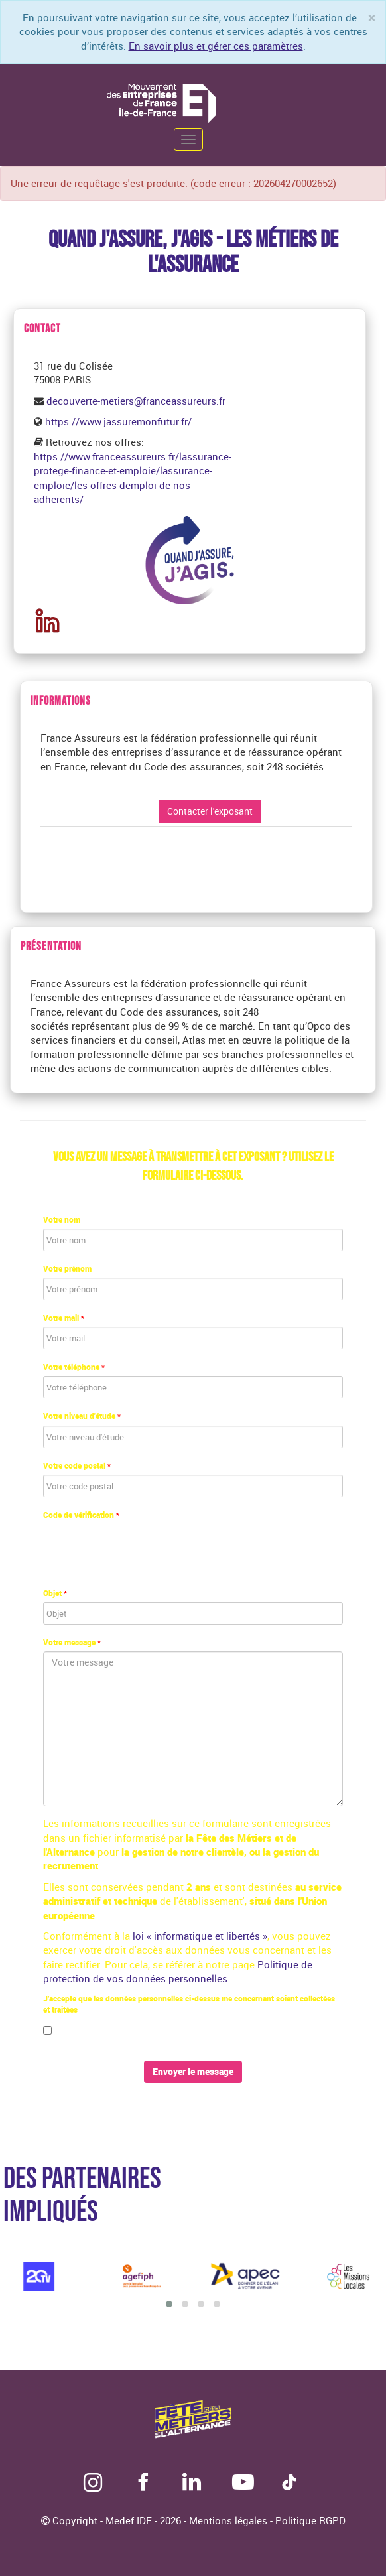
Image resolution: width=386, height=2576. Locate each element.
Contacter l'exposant (210, 811)
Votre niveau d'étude (82, 1415)
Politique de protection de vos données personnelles (177, 1971)
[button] (169, 2304)
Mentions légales (229, 2520)
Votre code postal (77, 1465)
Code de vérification (81, 1514)
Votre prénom (67, 1268)
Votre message (72, 1642)
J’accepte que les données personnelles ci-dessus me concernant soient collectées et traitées (189, 2004)
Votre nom (61, 1219)
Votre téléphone (74, 1366)
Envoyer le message (193, 2071)
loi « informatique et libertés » (200, 1935)
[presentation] (144, 1550)
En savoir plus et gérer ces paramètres (216, 45)
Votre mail (63, 1317)
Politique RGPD (310, 2520)
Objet (55, 1593)
